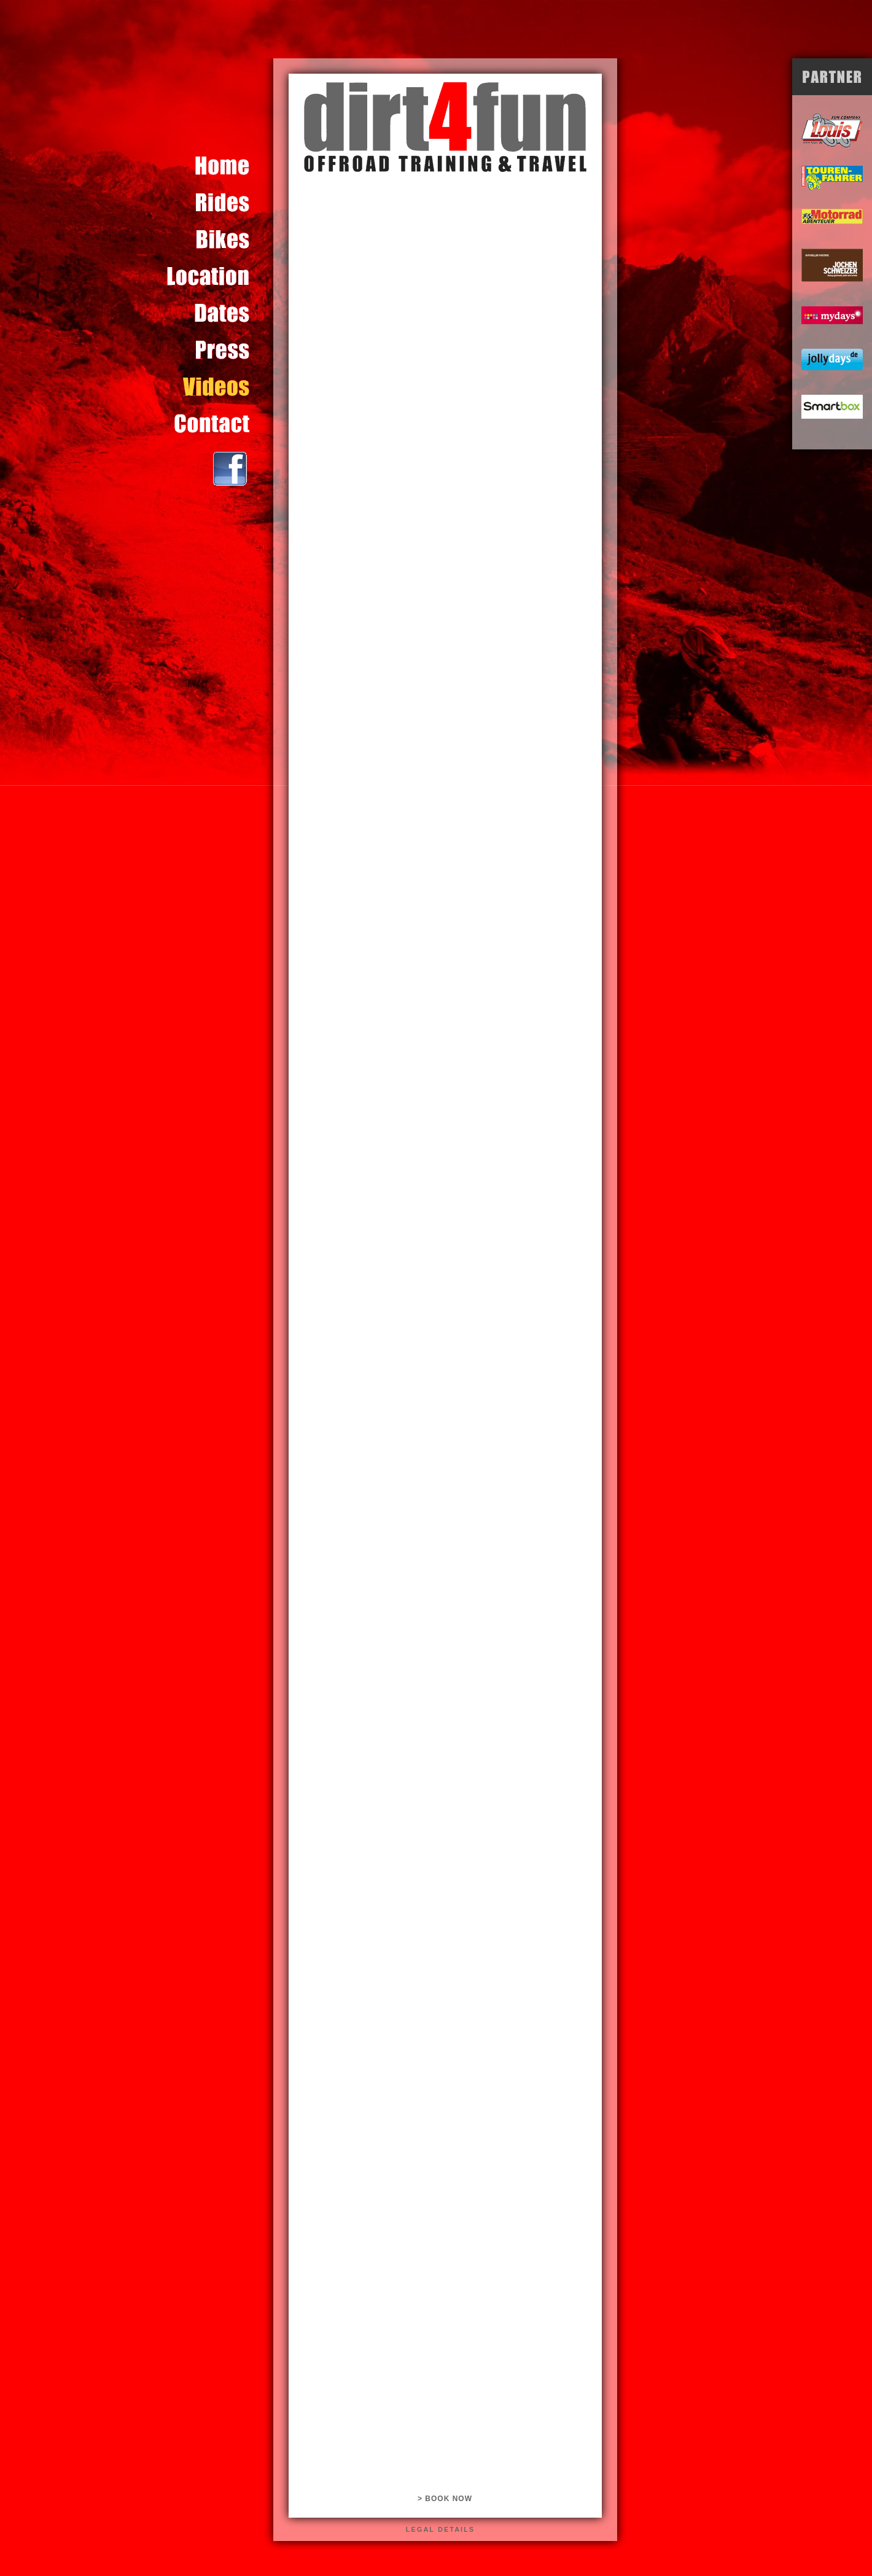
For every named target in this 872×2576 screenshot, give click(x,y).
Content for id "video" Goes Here (219, 387)
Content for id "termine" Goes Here (219, 313)
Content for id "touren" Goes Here (219, 202)
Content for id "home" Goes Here (219, 166)
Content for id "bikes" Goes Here (219, 239)
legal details (440, 2529)
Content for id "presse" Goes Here (219, 350)
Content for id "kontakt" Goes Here (219, 423)
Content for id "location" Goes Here (219, 276)
